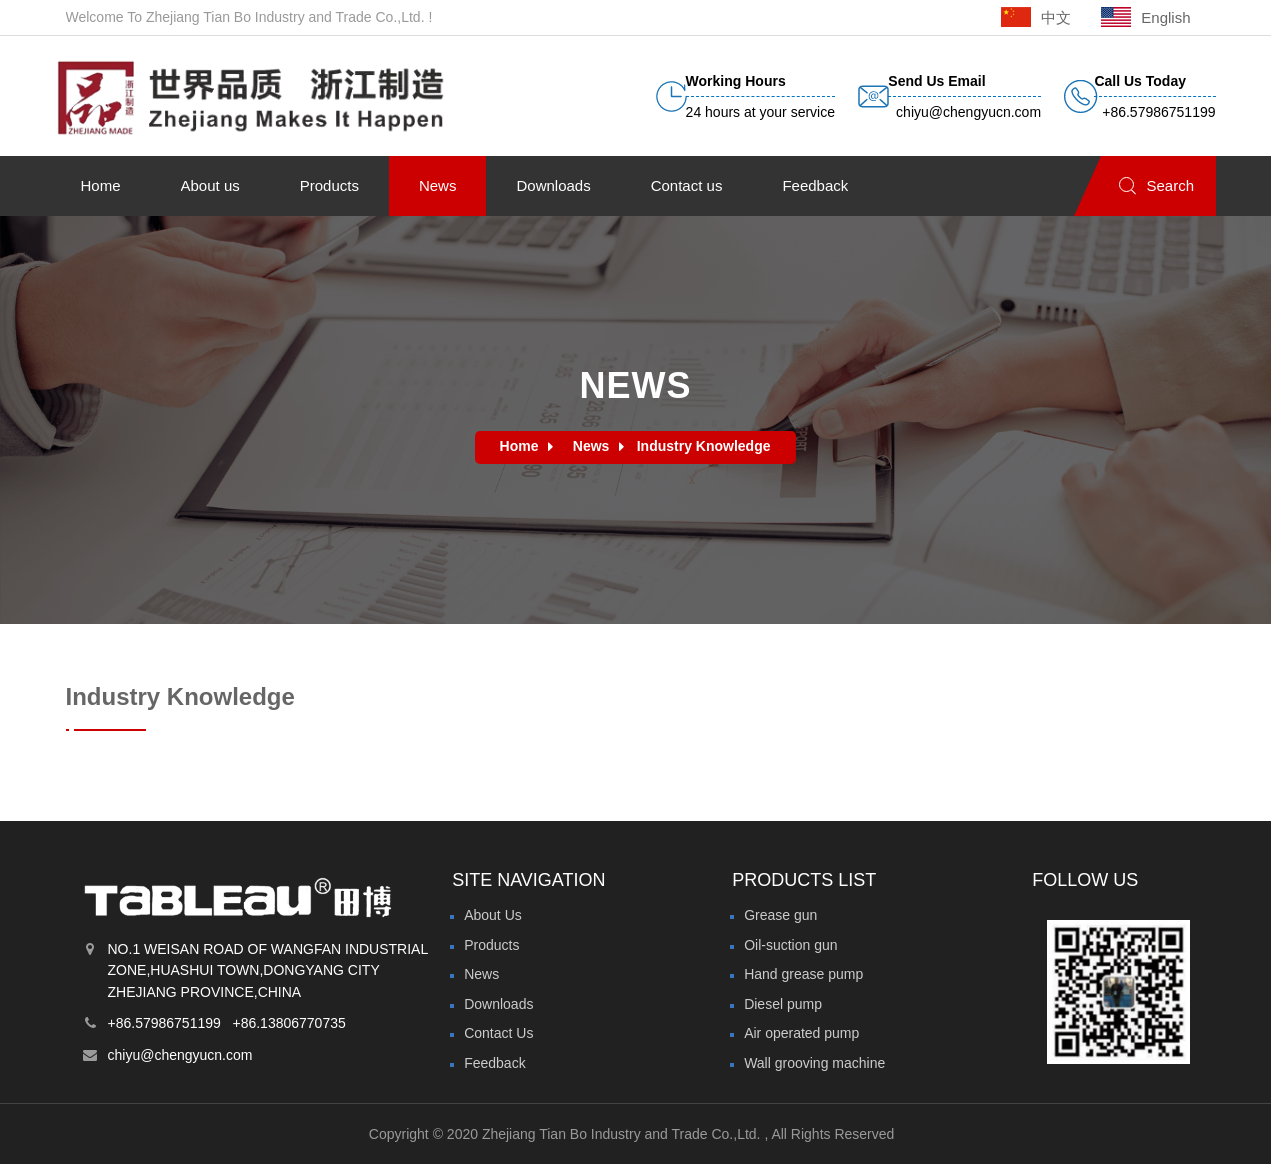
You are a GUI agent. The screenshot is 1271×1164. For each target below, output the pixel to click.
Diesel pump (783, 1004)
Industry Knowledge (704, 446)
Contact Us (498, 1033)
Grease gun (780, 915)
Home (519, 446)
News (591, 446)
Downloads (498, 1004)
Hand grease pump (803, 974)
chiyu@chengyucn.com (180, 1055)
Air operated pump (801, 1033)
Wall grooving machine (814, 1063)
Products (491, 945)
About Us (493, 915)
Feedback (494, 1063)
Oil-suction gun (790, 945)
